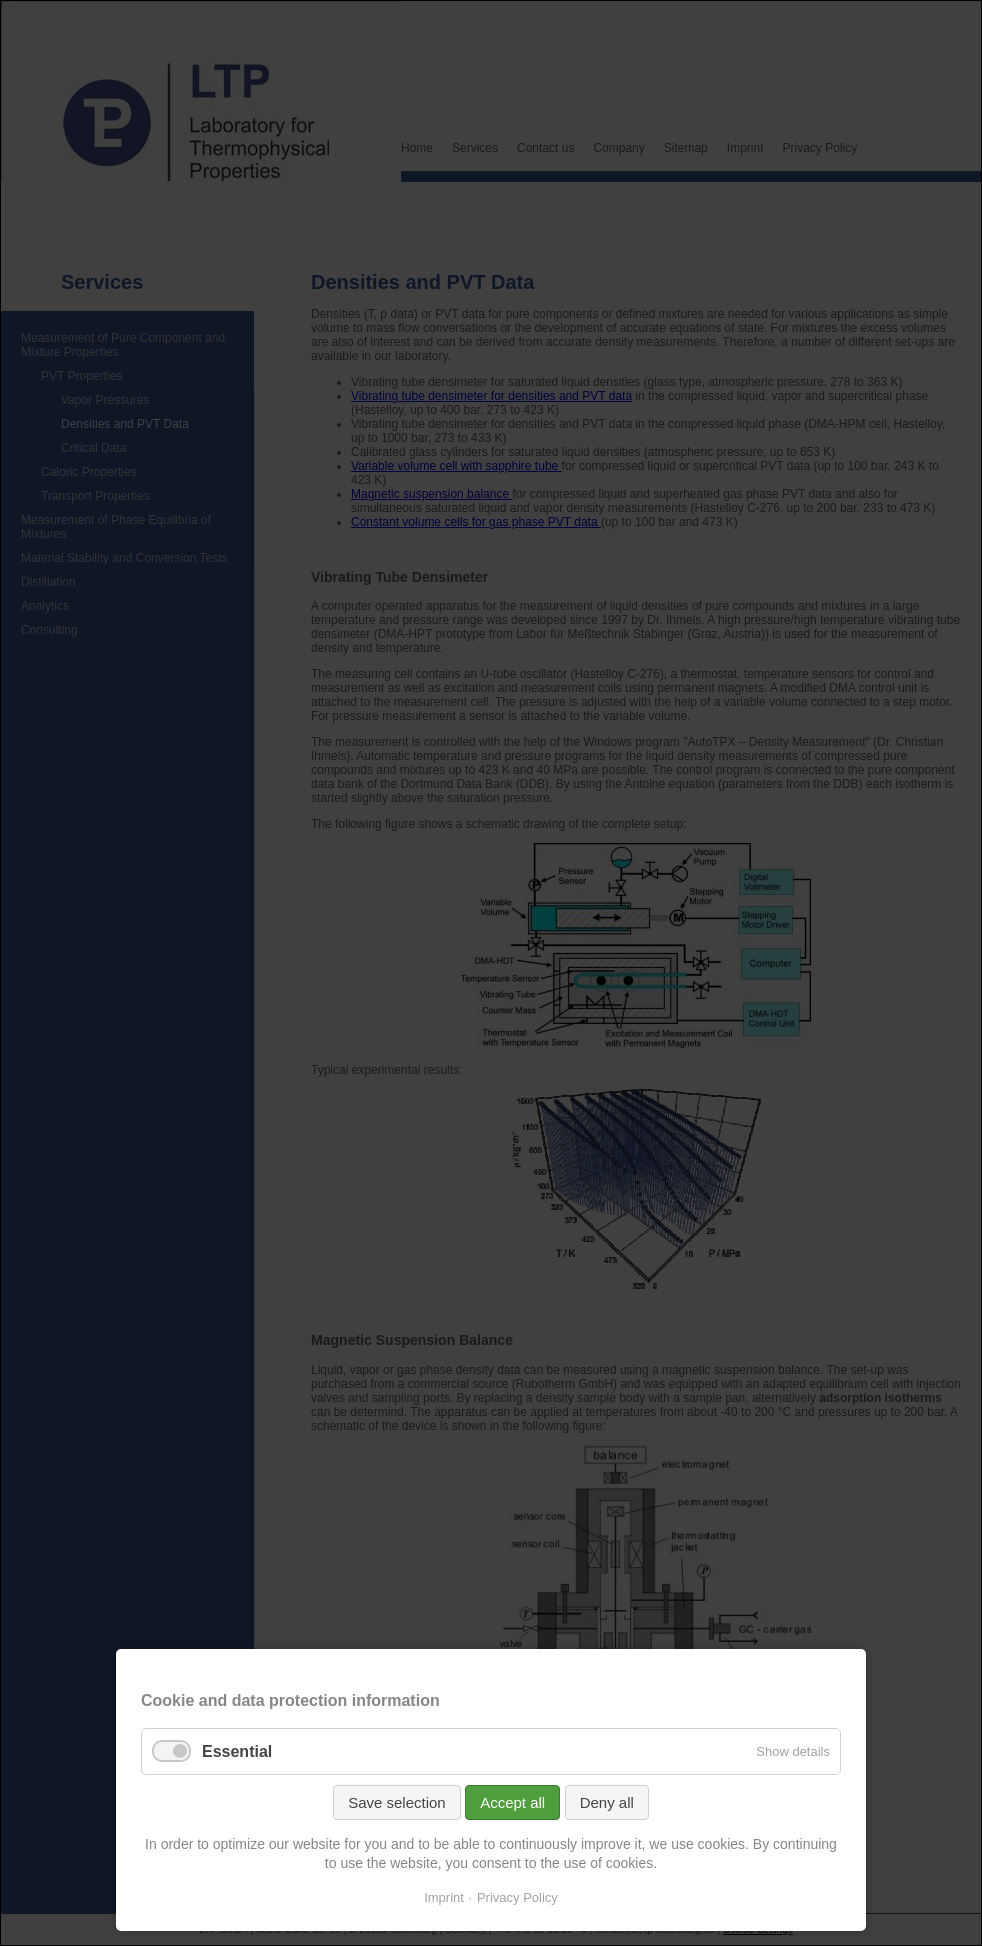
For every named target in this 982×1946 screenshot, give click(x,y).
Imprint (444, 1897)
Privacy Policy (517, 1897)
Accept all (512, 1802)
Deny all (607, 1802)
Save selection (397, 1802)
